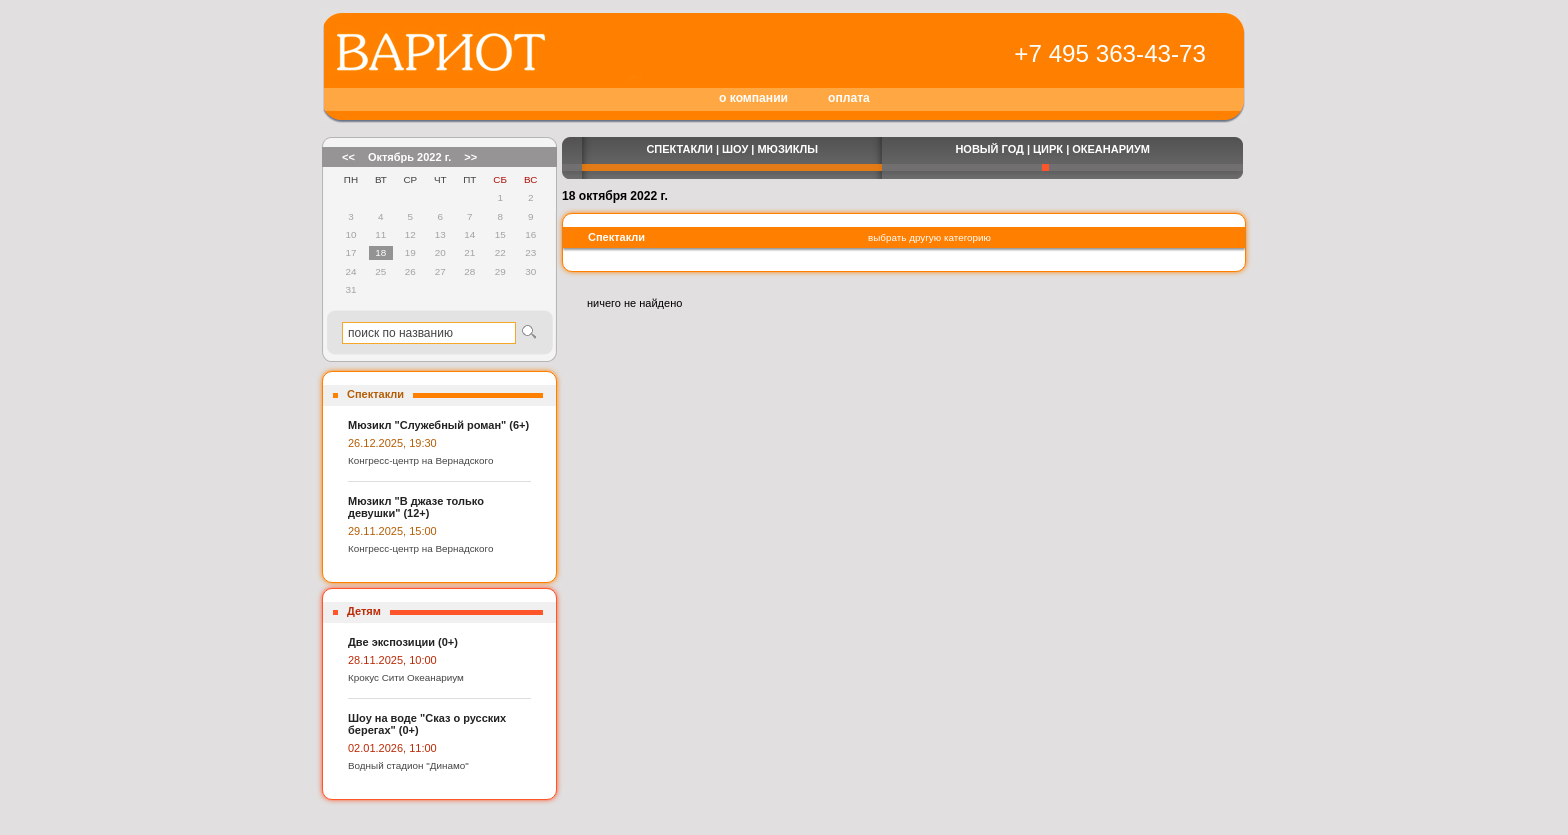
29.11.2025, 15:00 (392, 531)
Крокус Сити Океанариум (406, 677)
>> (470, 157)
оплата (849, 98)
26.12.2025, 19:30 (392, 443)
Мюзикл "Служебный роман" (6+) (438, 425)
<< (348, 157)
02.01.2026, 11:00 (392, 748)
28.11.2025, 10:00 (392, 660)
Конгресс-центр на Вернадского (420, 460)
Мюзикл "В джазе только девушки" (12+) (416, 507)
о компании (753, 98)
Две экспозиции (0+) (403, 642)
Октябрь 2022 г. (409, 157)
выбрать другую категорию (929, 237)
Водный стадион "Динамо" (408, 765)
